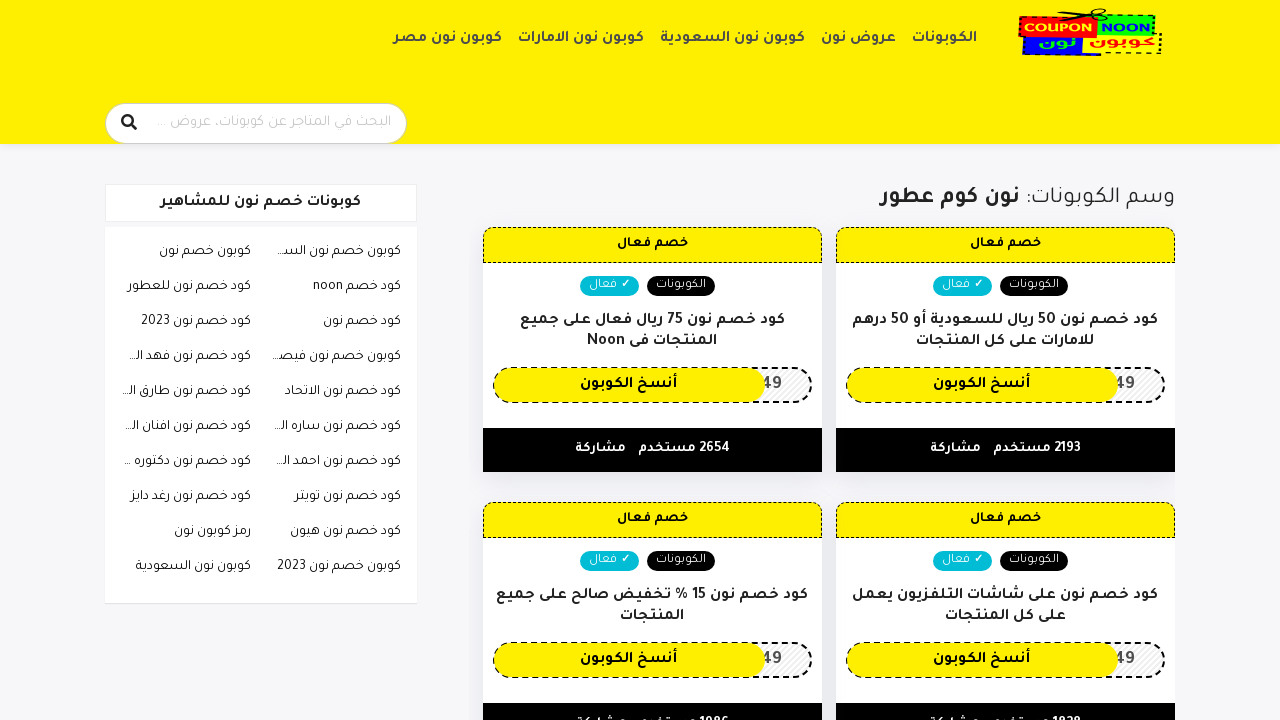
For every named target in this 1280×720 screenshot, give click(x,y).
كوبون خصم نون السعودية (331, 252)
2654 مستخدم (684, 449)
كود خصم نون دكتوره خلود (181, 462)
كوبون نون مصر (448, 39)
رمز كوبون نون (212, 532)
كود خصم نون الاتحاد (343, 392)
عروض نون (858, 39)
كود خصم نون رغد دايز (191, 497)
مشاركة (955, 449)
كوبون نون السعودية (732, 39)
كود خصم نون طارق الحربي (181, 392)
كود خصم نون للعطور (189, 287)
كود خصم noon (357, 287)
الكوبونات (944, 39)
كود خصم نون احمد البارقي (331, 462)
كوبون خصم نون (205, 252)
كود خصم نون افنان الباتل (181, 427)
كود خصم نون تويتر (348, 497)
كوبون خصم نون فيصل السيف (331, 357)
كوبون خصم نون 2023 (339, 567)
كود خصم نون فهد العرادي (181, 357)
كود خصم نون (362, 322)
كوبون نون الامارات (581, 39)
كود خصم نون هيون (345, 532)
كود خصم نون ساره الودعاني (331, 427)
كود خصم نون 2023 (196, 322)
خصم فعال (1005, 244)
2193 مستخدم (1037, 449)
